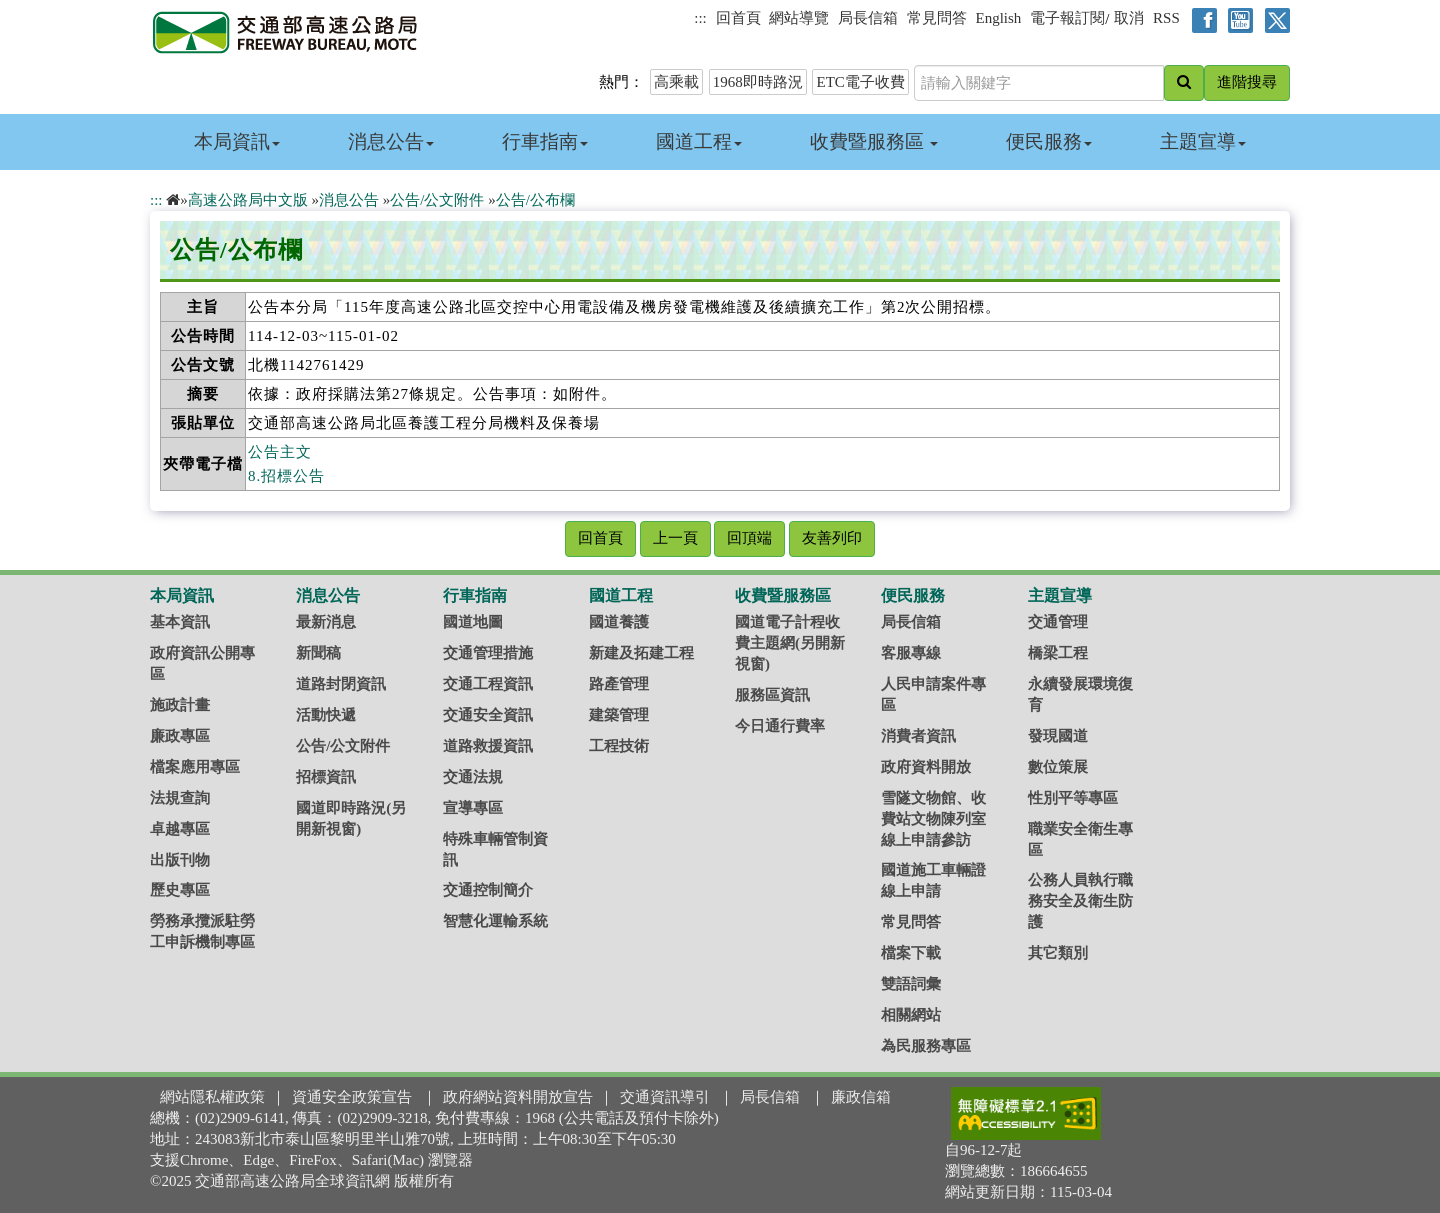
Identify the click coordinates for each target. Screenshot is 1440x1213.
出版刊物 (180, 860)
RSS (1166, 18)
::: (700, 18)
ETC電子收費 (860, 82)
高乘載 (676, 82)
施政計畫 (180, 705)
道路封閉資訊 (341, 684)
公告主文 (280, 452)
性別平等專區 (1073, 798)
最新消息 (326, 622)
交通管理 (1058, 622)
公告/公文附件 (437, 200)
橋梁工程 (1058, 653)
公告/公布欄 (535, 200)
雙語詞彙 (911, 984)
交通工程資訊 (488, 684)
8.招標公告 (286, 476)
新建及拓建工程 (641, 653)
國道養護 (619, 622)
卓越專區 (180, 829)
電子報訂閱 (1067, 18)
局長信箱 (868, 18)
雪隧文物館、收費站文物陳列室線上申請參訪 (933, 819)
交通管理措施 (488, 653)
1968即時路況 (758, 82)
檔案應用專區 (195, 767)
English (999, 18)
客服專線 (911, 653)
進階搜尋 (1247, 82)
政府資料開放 (926, 767)
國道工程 (699, 141)
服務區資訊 (772, 695)
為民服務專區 (926, 1046)
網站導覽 (799, 18)
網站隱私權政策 (212, 1097)
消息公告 (391, 141)
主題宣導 (1203, 141)
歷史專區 (180, 890)
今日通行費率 (780, 726)
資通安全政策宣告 (352, 1097)
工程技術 (619, 746)
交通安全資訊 (488, 715)
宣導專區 (473, 808)
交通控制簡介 (488, 890)
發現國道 (1058, 736)
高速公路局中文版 (248, 200)
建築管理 (619, 715)
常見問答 (937, 18)
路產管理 (619, 684)
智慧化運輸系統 (495, 921)
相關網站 (911, 1015)
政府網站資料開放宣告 (518, 1097)
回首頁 (738, 18)
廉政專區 (180, 736)
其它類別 (1058, 953)
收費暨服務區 (874, 141)
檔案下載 (911, 953)
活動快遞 (326, 715)
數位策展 (1058, 767)
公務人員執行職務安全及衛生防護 (1080, 901)
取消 (1129, 18)
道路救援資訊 (488, 746)
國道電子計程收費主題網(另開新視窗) (790, 643)
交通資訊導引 (665, 1097)
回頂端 (749, 538)
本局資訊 (237, 141)
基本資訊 (180, 622)
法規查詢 (180, 798)
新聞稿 (318, 653)
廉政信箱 (861, 1097)
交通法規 (473, 777)
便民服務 (1049, 141)
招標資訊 (326, 777)
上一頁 (675, 538)
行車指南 (545, 141)
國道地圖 (473, 622)
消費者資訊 (918, 736)
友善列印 (832, 538)
